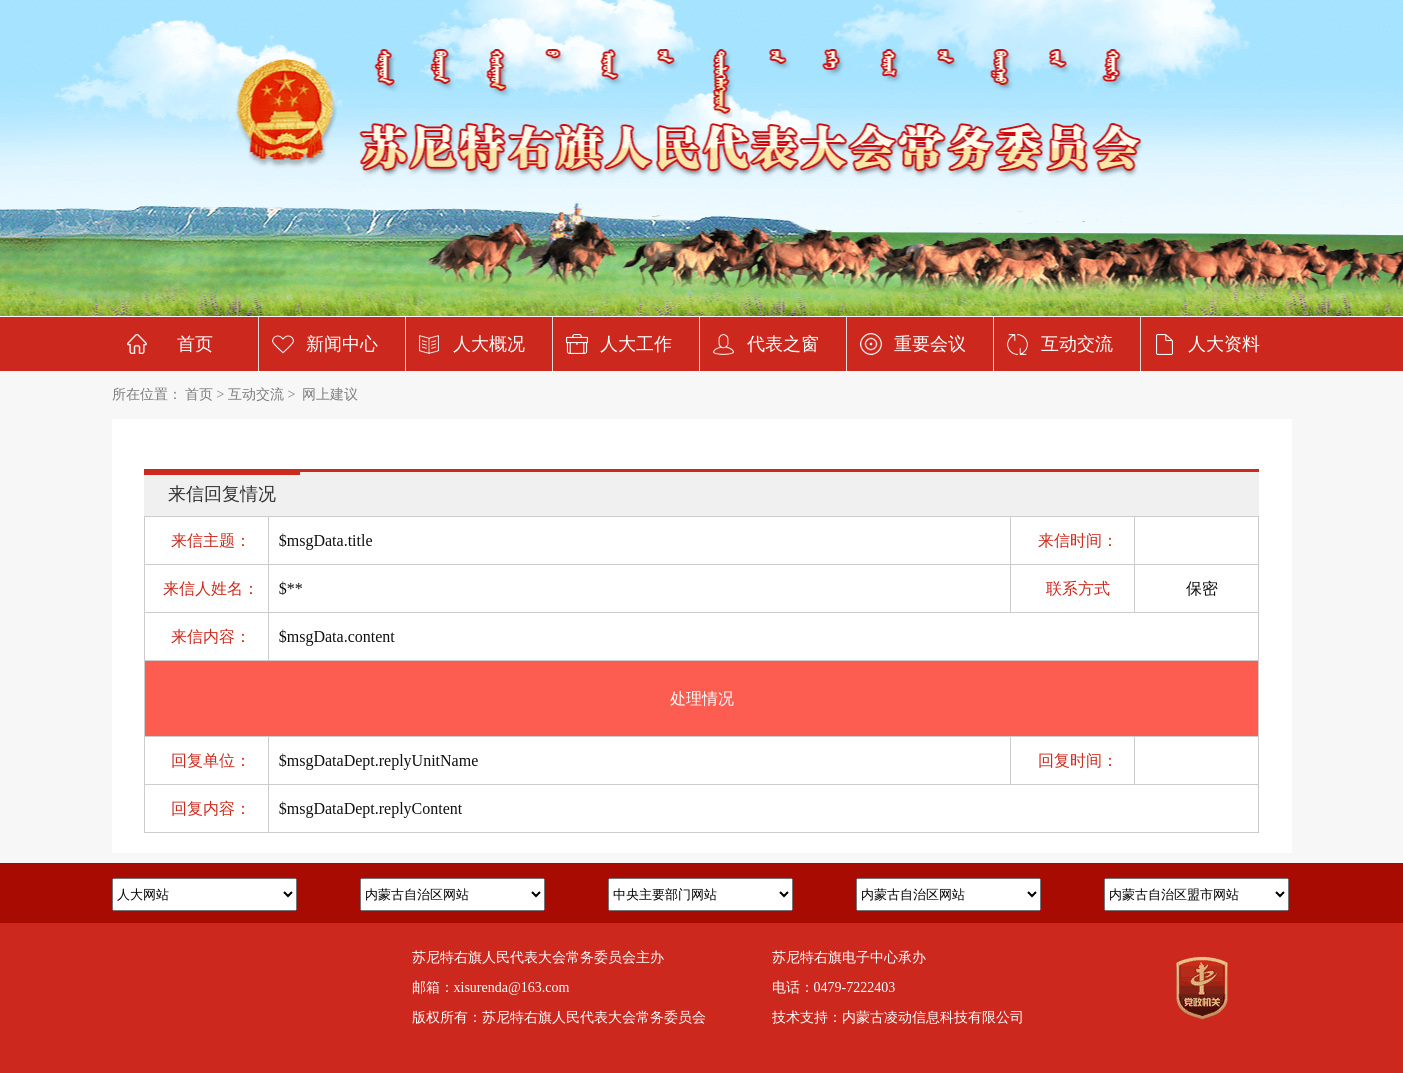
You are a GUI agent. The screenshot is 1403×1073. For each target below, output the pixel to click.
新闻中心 (342, 344)
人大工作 (636, 344)
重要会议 (930, 344)
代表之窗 (783, 344)
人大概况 (489, 344)
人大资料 (1224, 344)
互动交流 (1077, 344)
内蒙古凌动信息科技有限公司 (933, 1017)
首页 (195, 344)
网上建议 (330, 394)
